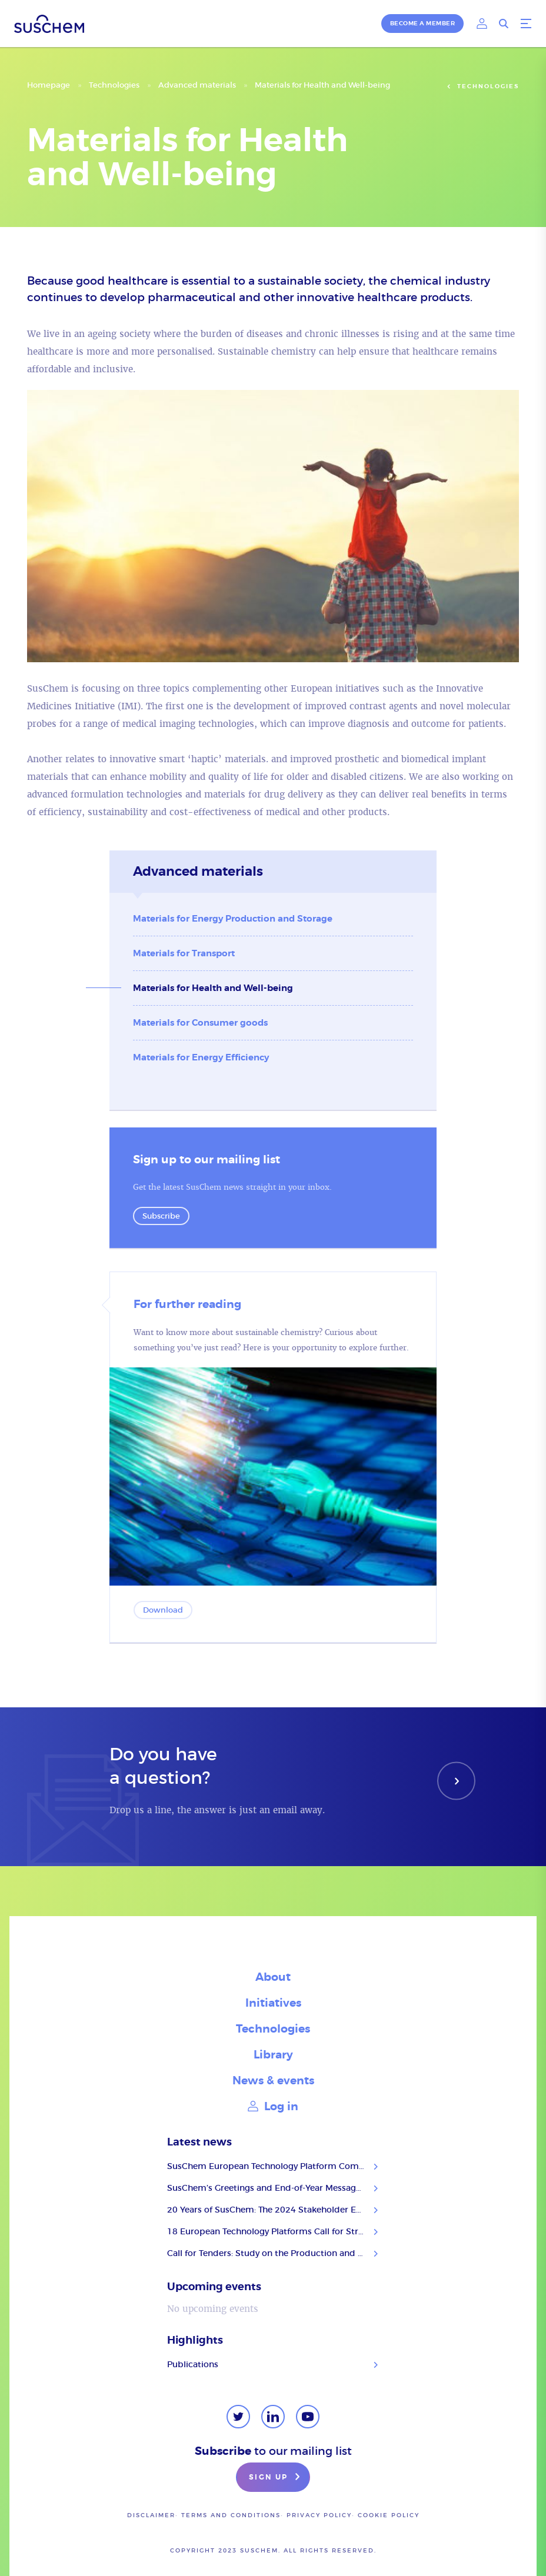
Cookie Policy (389, 2515)
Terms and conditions (231, 2515)
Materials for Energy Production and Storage (232, 919)
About (273, 1977)
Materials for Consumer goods (200, 1023)
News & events (273, 2080)
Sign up (276, 2478)
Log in (273, 2106)
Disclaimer (151, 2515)
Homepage (48, 85)
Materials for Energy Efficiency (201, 1057)
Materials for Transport (184, 953)
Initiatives (273, 2003)
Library (273, 2054)
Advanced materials (197, 85)
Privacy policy (319, 2515)
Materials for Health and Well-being (213, 988)
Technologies (114, 85)
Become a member (422, 23)
